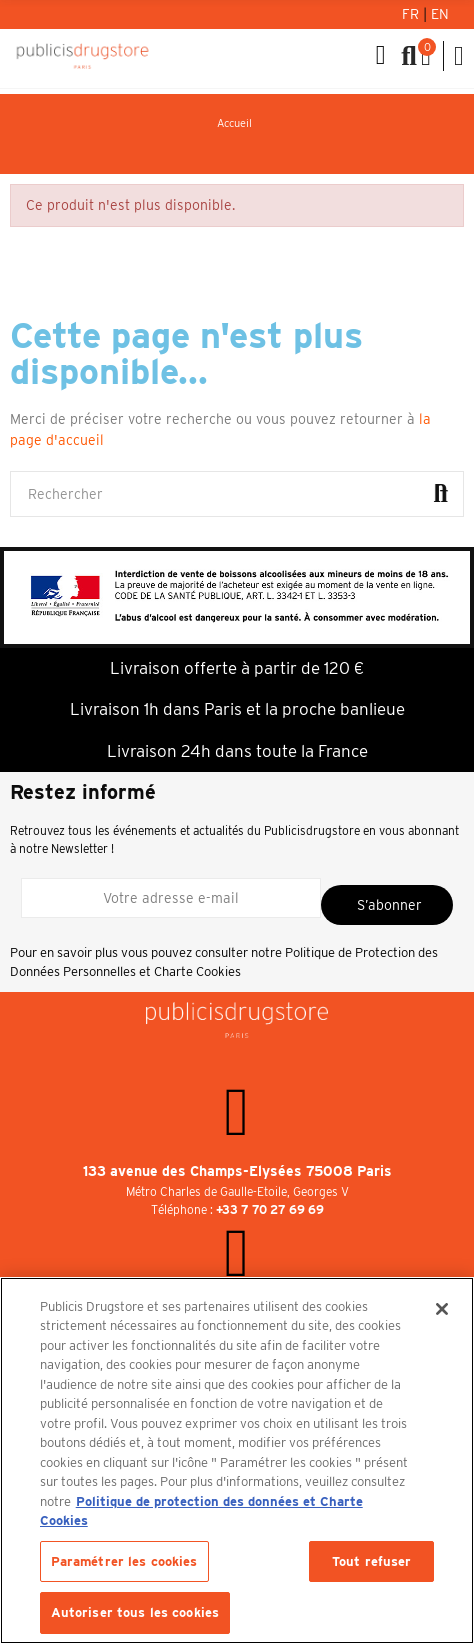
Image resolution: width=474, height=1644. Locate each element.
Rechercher (441, 494)
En (440, 14)
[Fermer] (442, 1309)
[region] (237, 1460)
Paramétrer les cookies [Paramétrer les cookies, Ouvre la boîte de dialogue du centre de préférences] (124, 1561)
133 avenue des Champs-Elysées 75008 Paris (237, 1171)
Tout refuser (372, 1561)
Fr (412, 14)
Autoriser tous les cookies (135, 1612)
